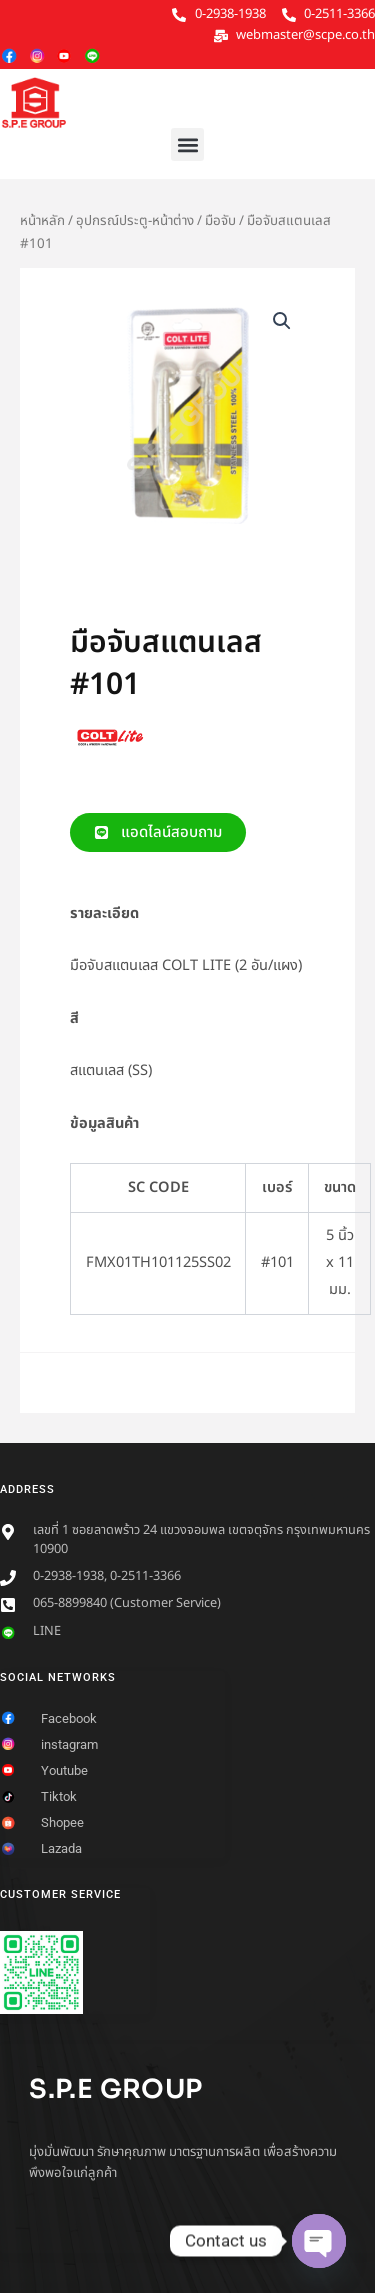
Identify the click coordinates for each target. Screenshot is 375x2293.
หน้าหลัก (42, 221)
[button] (187, 144)
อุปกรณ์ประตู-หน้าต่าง (135, 221)
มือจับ (220, 221)
